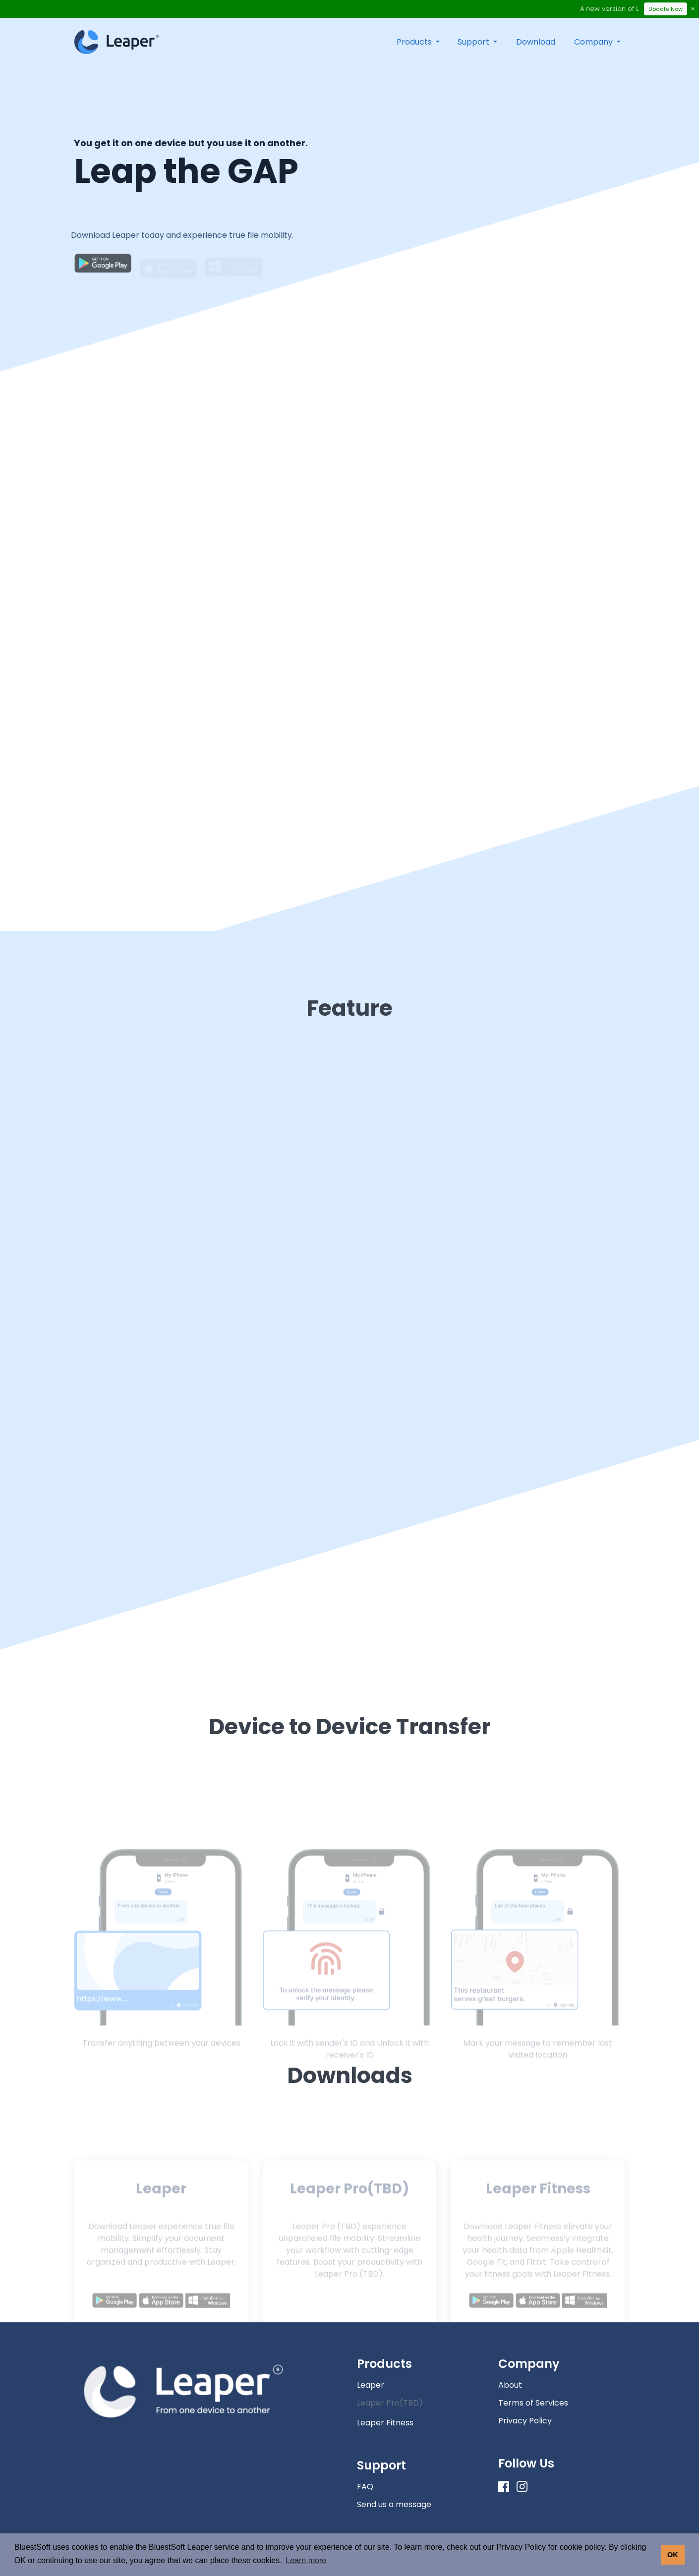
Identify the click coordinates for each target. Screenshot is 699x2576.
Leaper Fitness (385, 2422)
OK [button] (672, 2555)
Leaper (370, 2385)
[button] (418, 42)
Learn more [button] (306, 2560)
